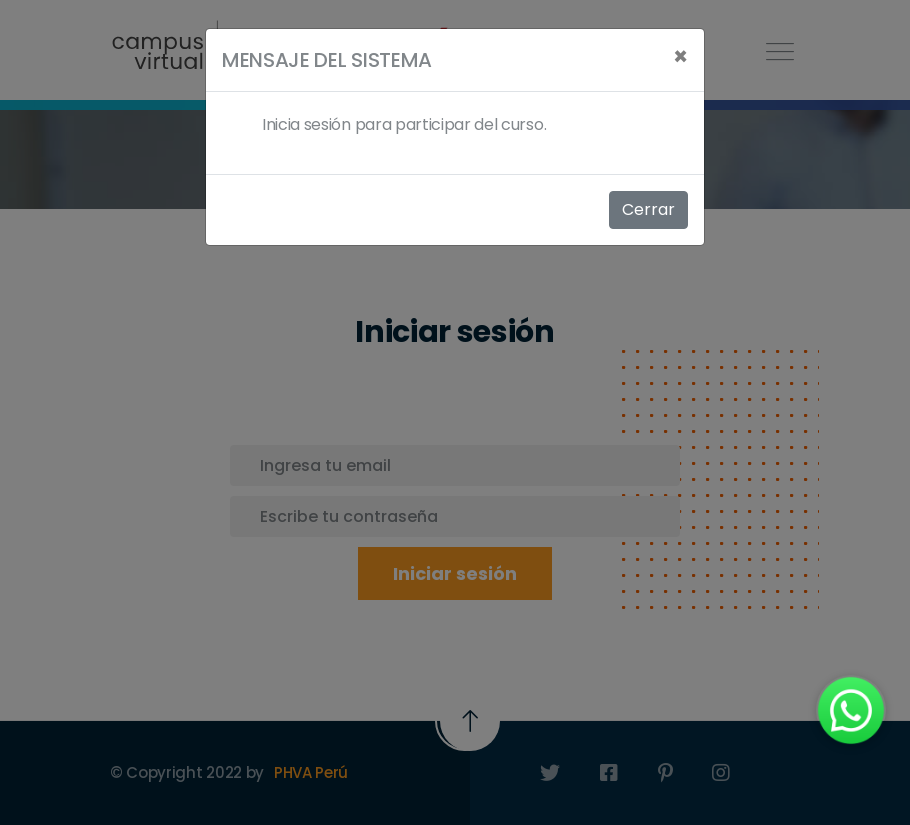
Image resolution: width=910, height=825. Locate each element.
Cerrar (648, 209)
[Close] (680, 57)
